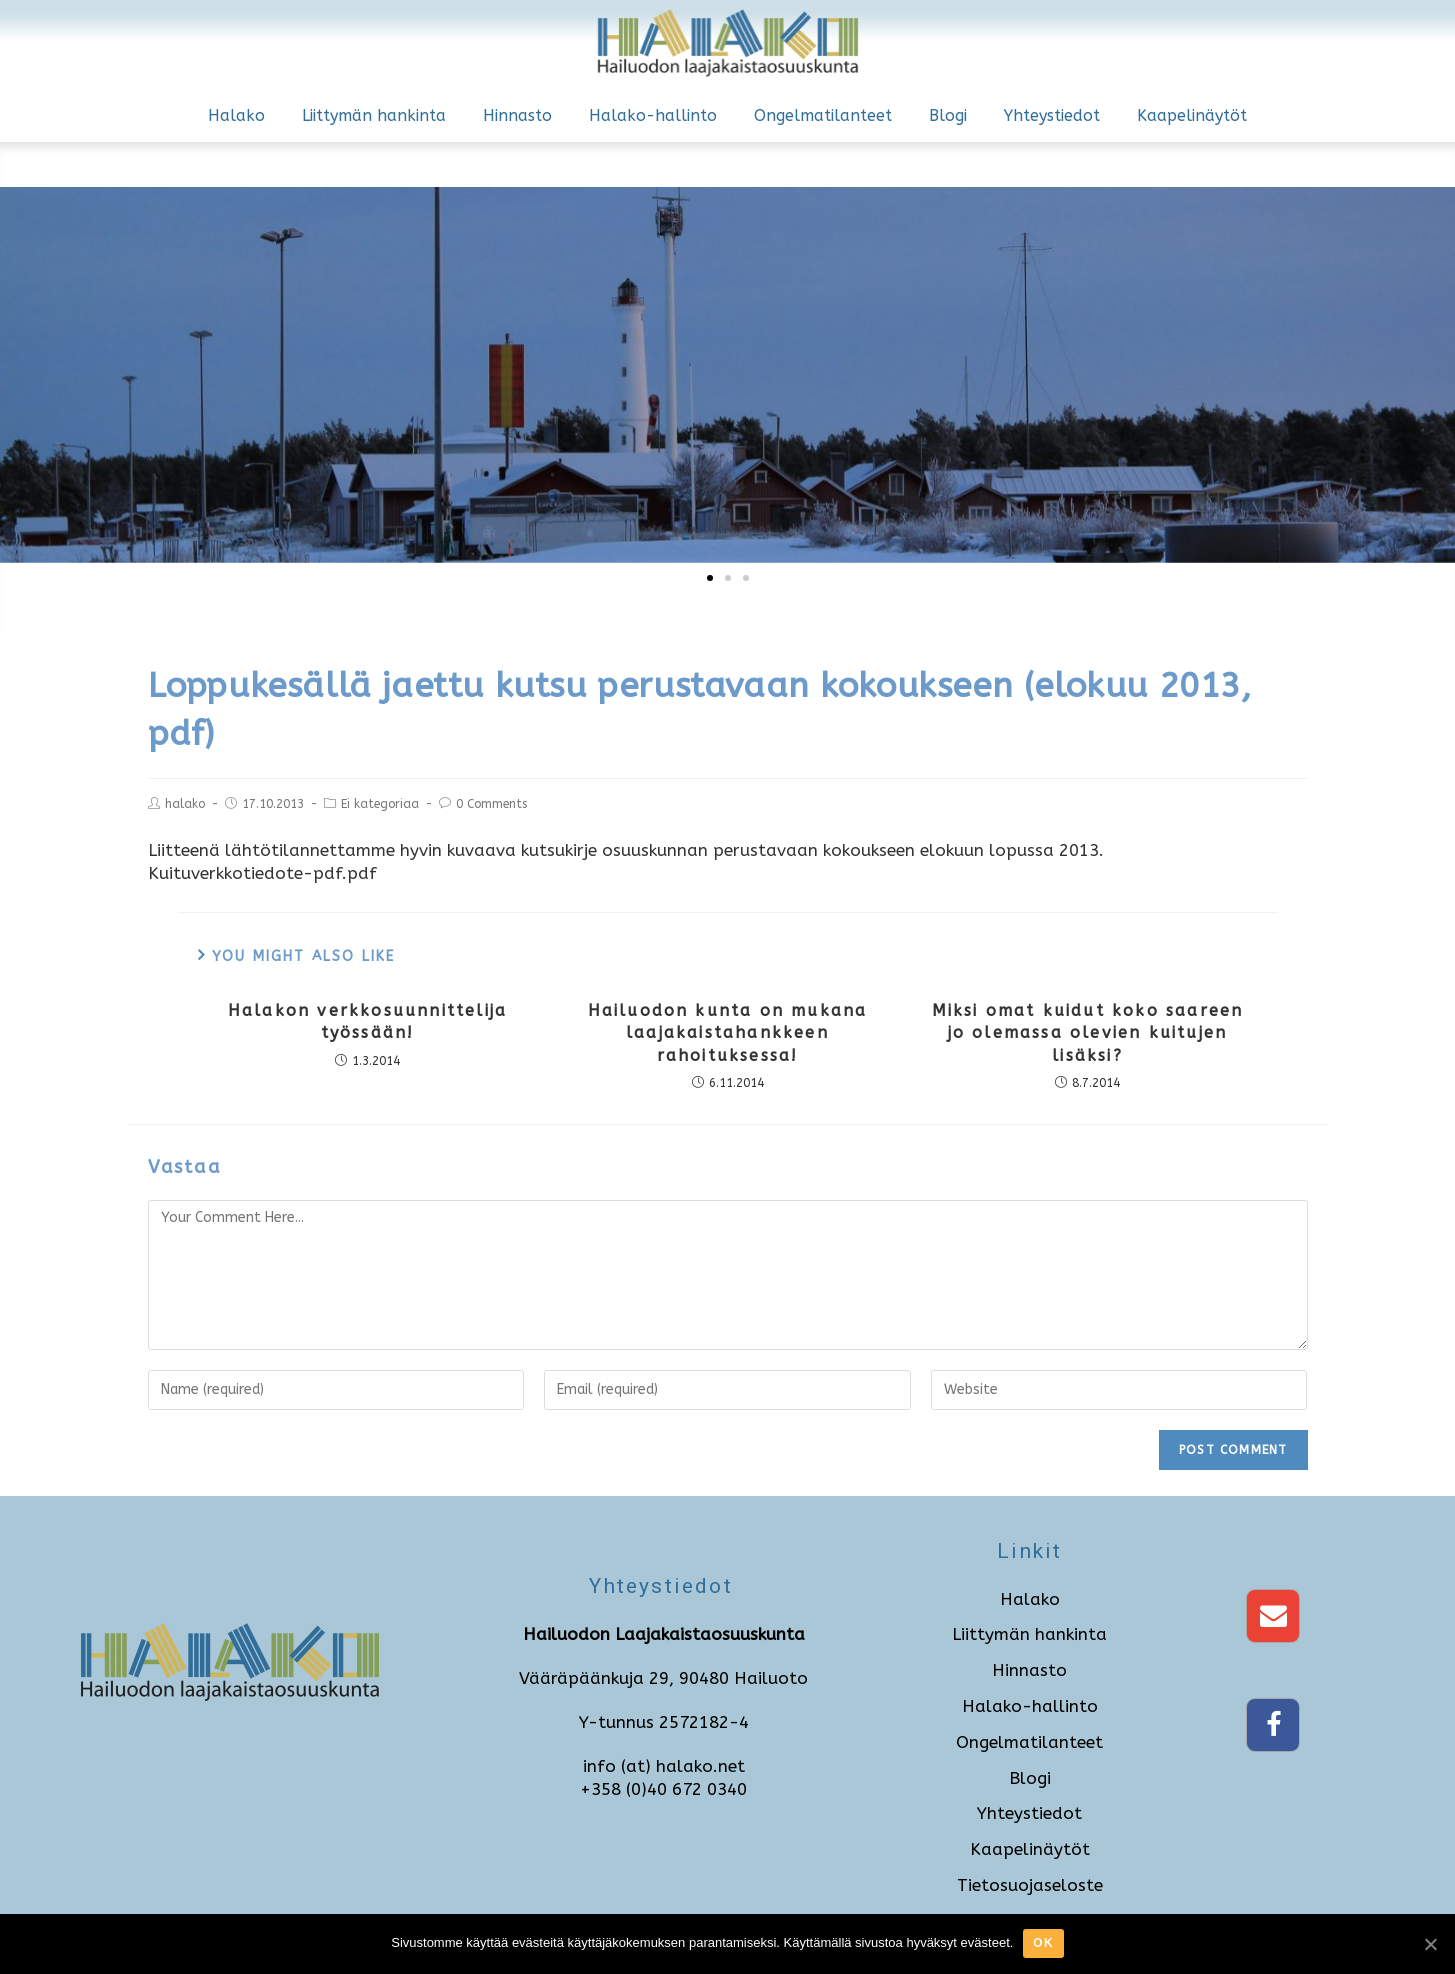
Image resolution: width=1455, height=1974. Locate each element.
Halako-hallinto (653, 115)
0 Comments (491, 804)
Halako (236, 115)
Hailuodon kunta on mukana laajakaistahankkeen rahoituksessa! (728, 1033)
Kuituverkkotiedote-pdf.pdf (262, 873)
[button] (710, 578)
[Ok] (1430, 1944)
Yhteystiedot (1052, 115)
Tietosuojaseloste (1030, 1885)
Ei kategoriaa (380, 804)
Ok (1043, 1943)
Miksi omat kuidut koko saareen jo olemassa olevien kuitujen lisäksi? (1088, 1033)
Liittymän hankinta (374, 115)
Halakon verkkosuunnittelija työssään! (367, 1021)
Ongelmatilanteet (823, 115)
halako (185, 804)
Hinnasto (517, 115)
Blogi (948, 115)
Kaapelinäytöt (1192, 115)
